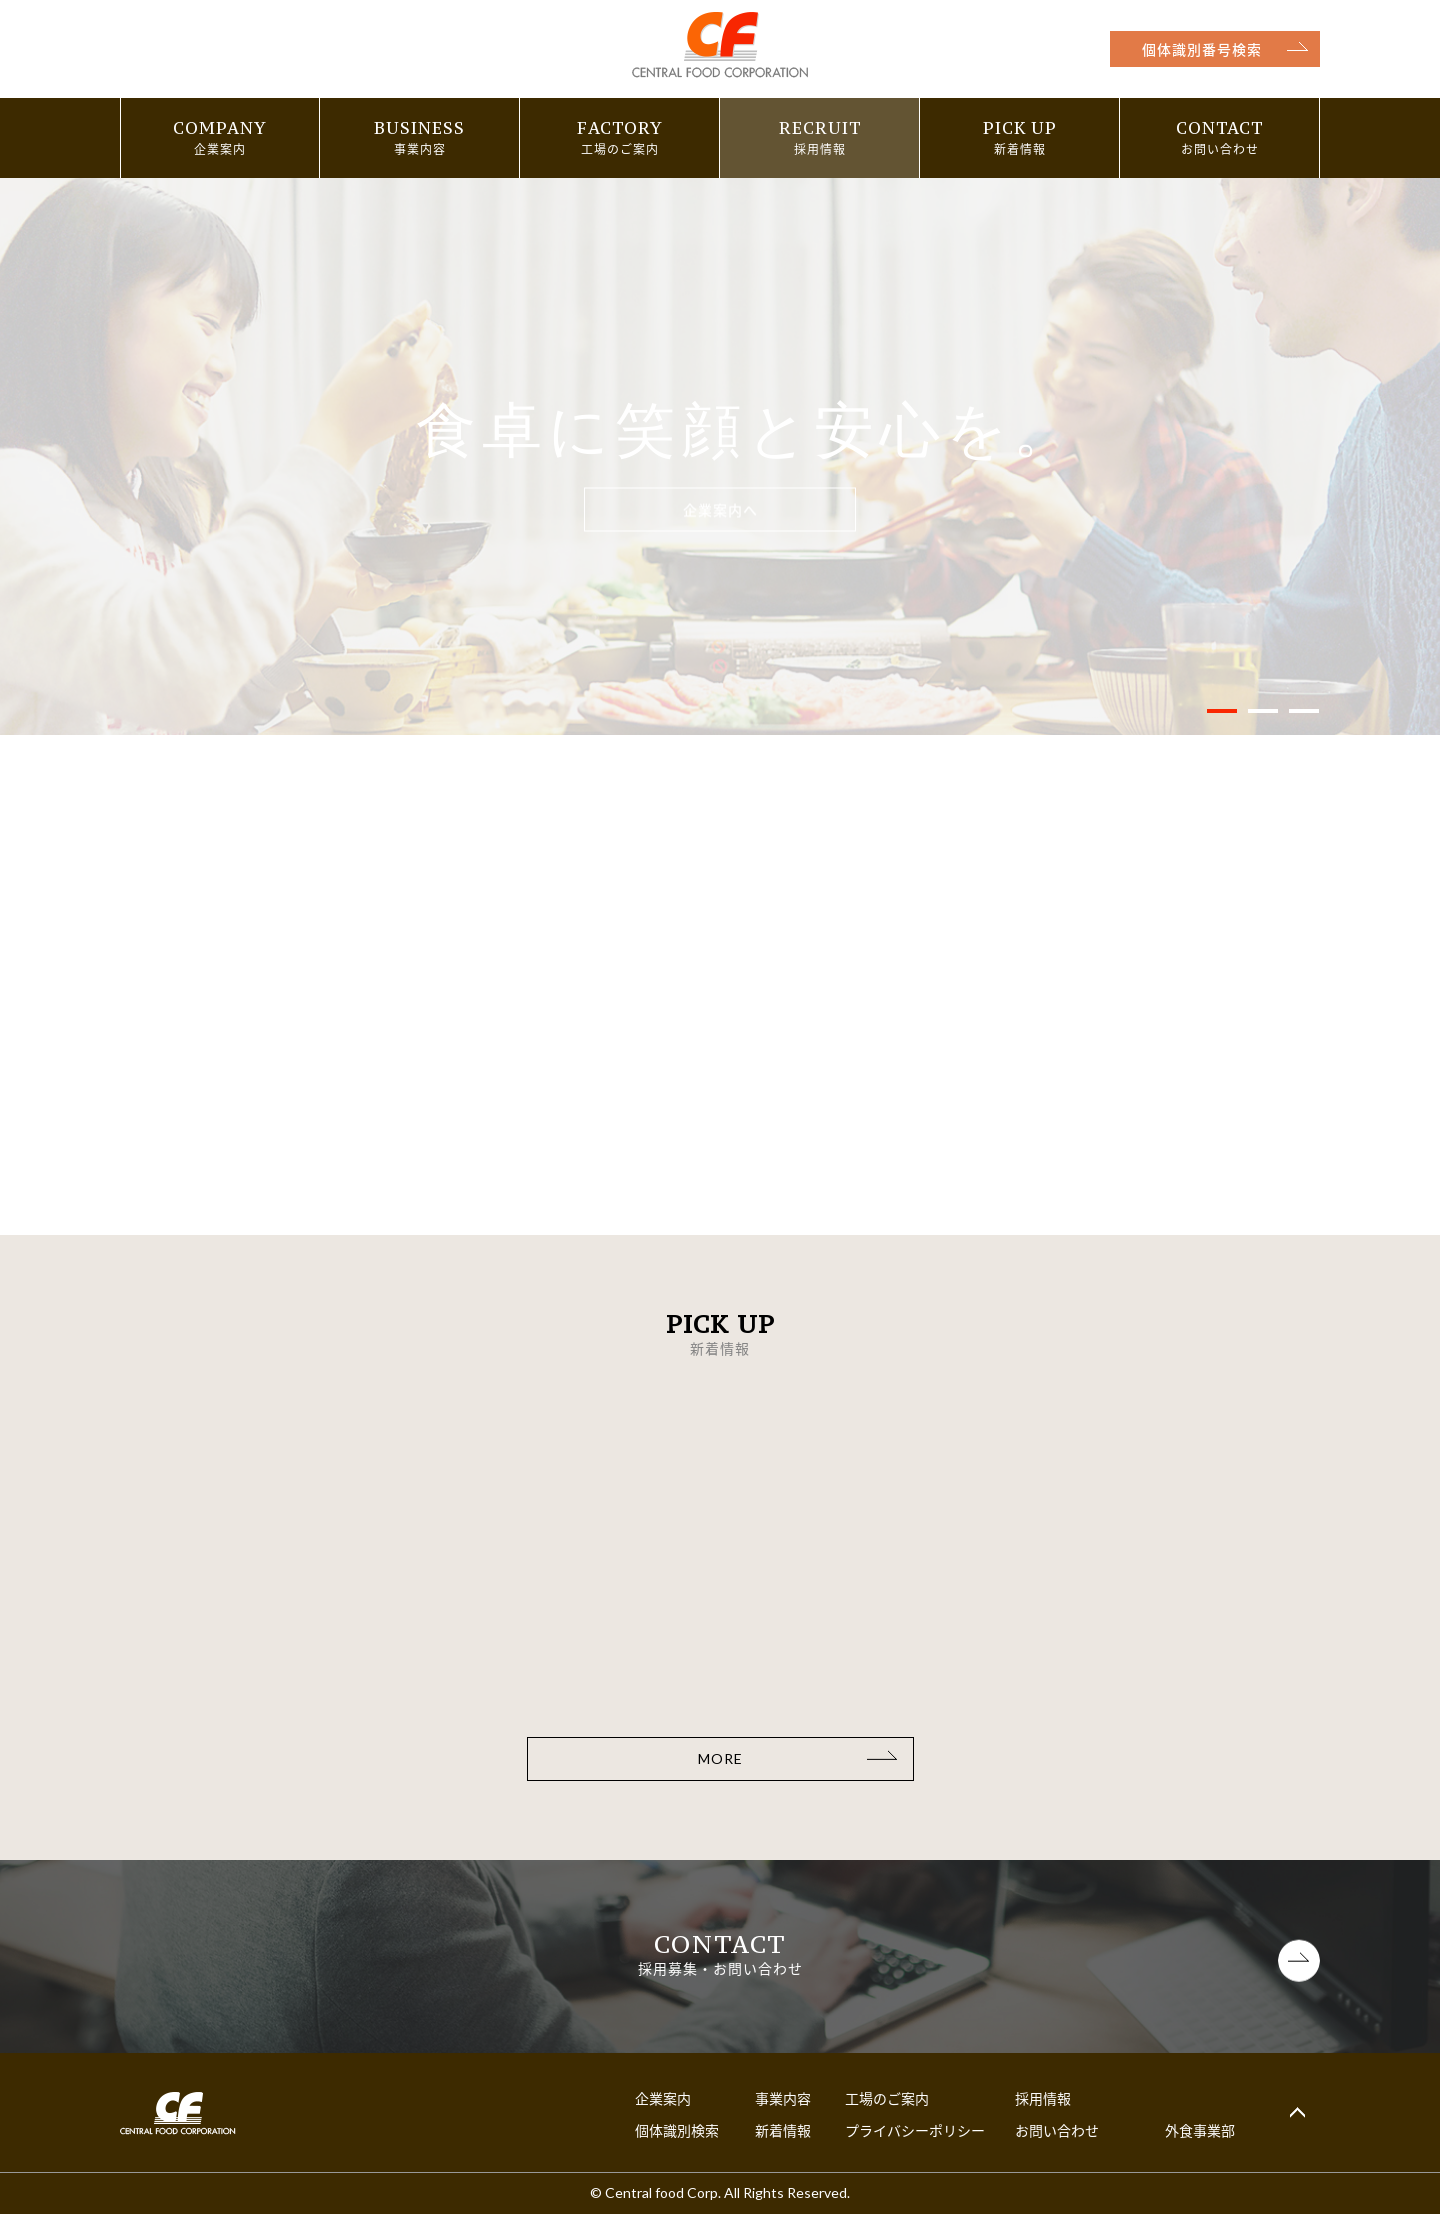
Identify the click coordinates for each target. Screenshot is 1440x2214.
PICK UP (1020, 128)
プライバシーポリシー (915, 2130)
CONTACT (1219, 128)
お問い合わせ (1057, 2130)
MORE (720, 1758)
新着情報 (783, 2130)
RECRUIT (820, 128)
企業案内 (663, 2098)
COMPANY (220, 128)
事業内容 (783, 2098)
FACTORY (620, 128)
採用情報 (1043, 2098)
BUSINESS (419, 128)
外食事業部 (1200, 2130)
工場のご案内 (887, 2098)
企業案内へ (720, 510)
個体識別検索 (677, 2130)
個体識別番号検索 (1202, 49)
